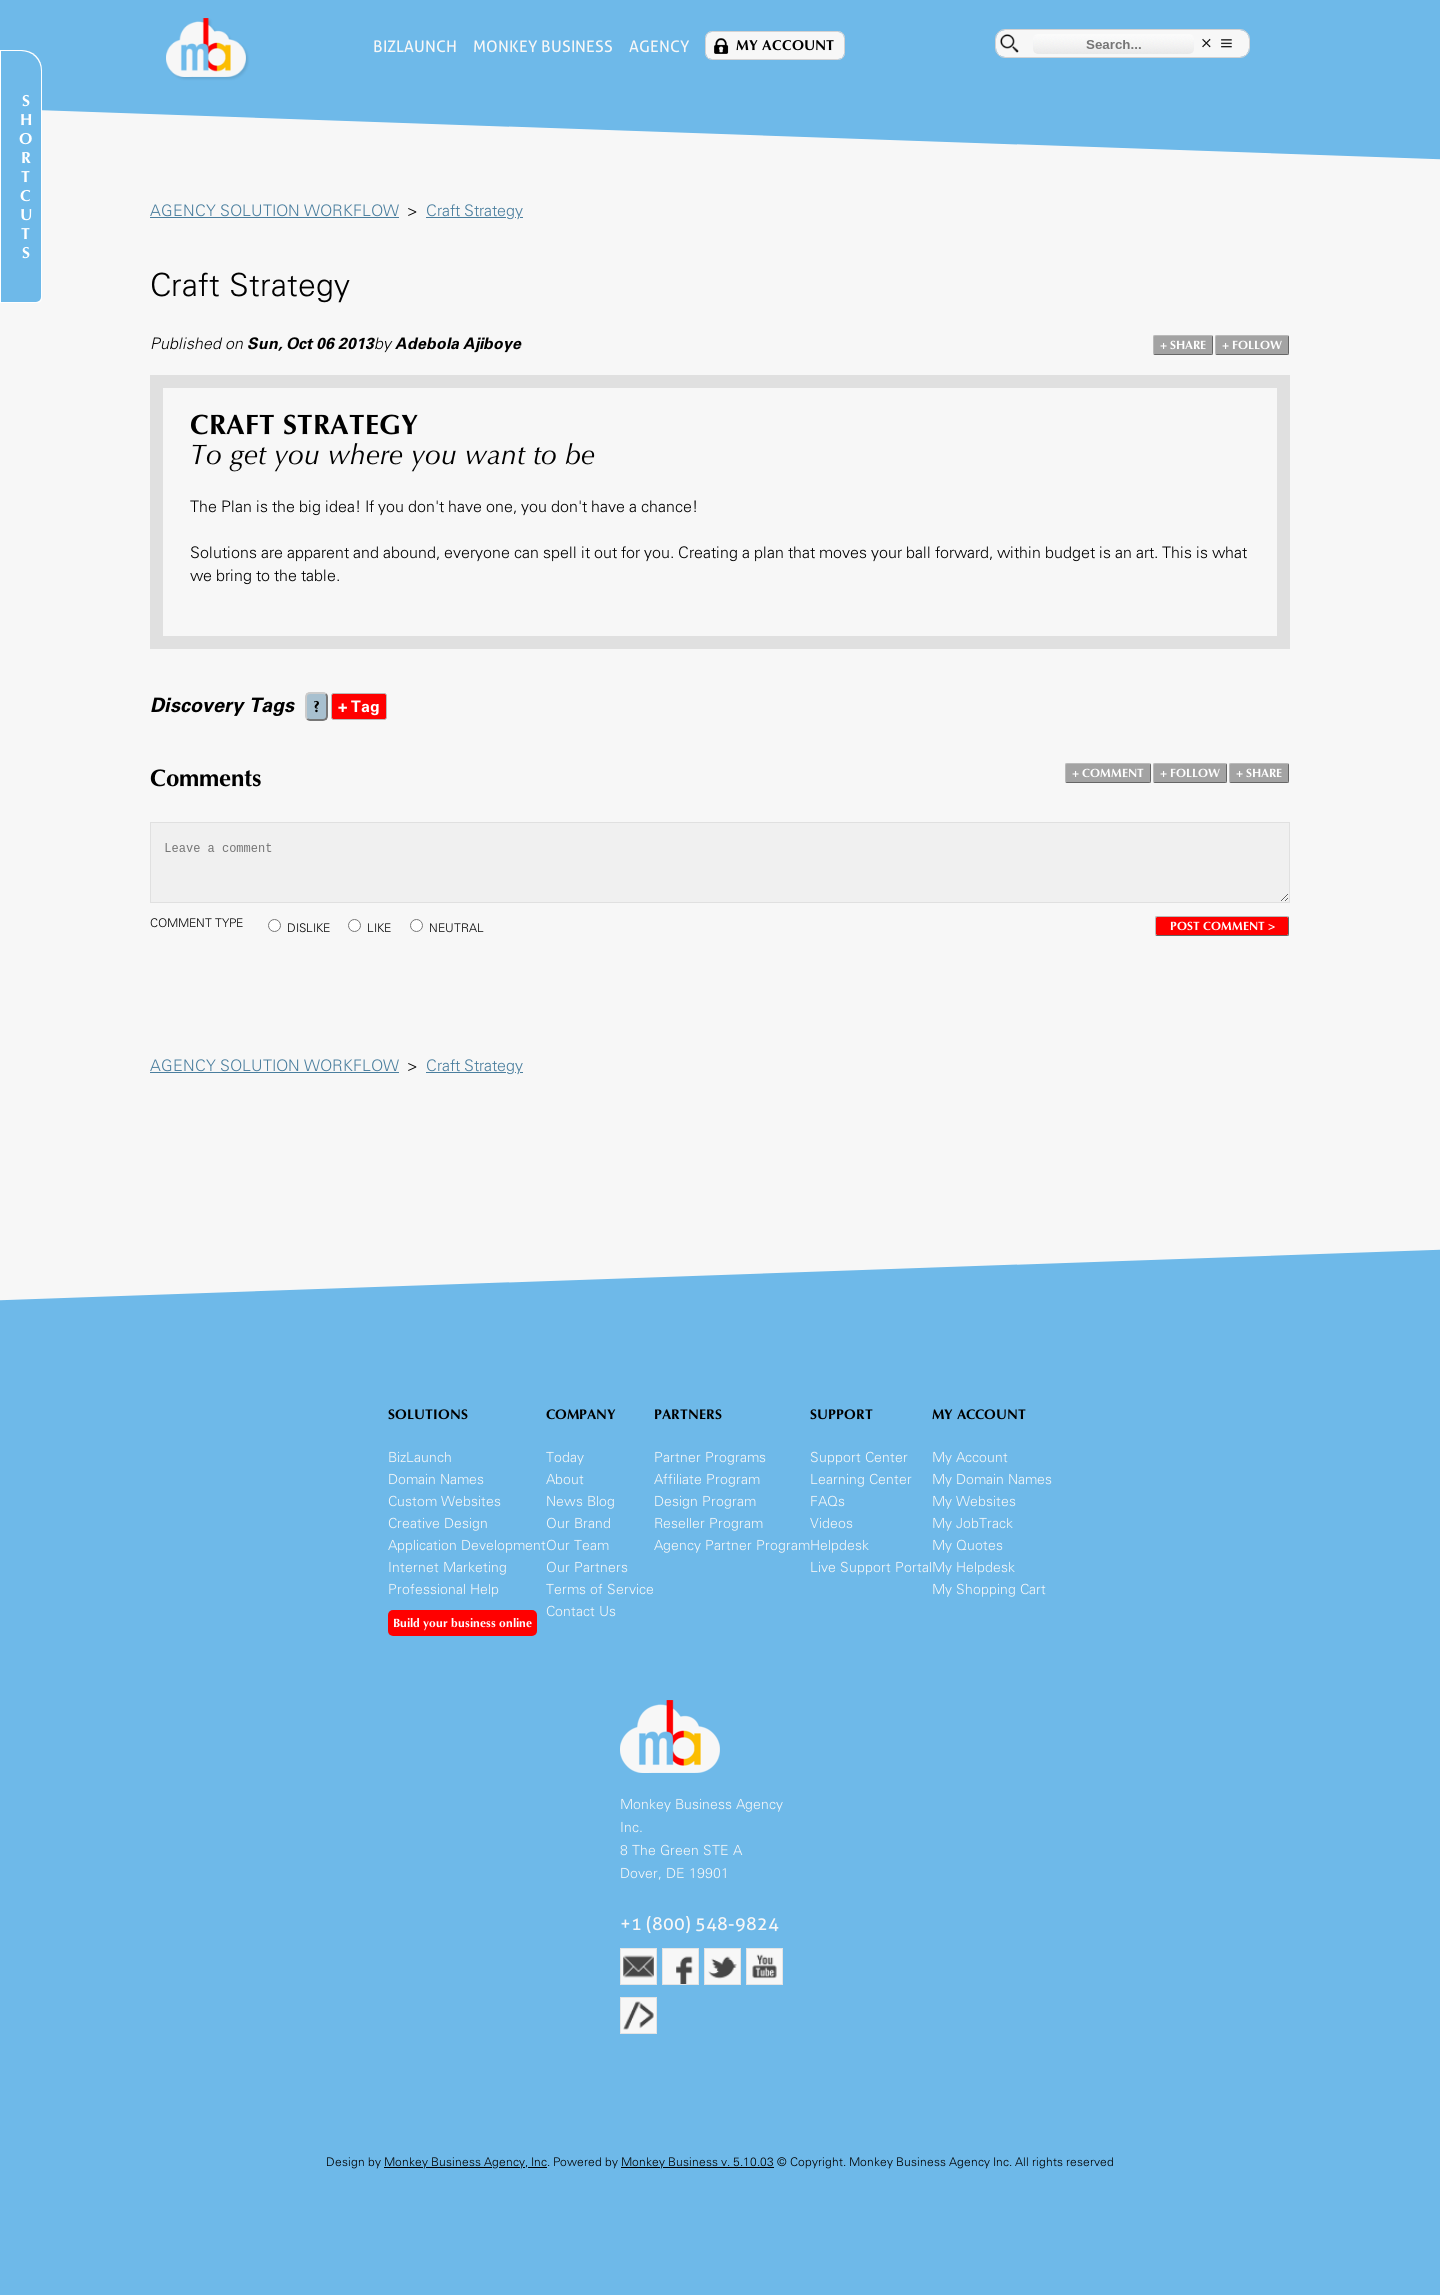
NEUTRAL (456, 928)
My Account (785, 45)
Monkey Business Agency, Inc (465, 2162)
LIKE (379, 928)
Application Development (467, 1545)
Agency (659, 46)
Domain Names (436, 1479)
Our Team (577, 1545)
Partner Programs (710, 1457)
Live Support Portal (871, 1567)
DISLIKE (308, 928)
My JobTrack (972, 1523)
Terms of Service (600, 1589)
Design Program (705, 1501)
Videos (831, 1523)
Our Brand (578, 1523)
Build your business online (462, 1623)
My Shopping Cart (989, 1589)
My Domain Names (992, 1479)
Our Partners (587, 1567)
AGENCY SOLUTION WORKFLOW (274, 210)
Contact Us (581, 1611)
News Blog (580, 1501)
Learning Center (861, 1479)
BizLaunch (415, 46)
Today (565, 1457)
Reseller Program (708, 1523)
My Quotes (967, 1545)
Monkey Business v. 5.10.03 (697, 2162)
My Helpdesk (973, 1567)
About (565, 1479)
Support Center (859, 1457)
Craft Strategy (474, 210)
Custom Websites (444, 1501)
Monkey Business (543, 46)
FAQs (827, 1501)
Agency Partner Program (732, 1545)
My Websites (974, 1501)
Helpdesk (839, 1545)
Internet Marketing (447, 1567)
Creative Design (438, 1523)
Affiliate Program (707, 1479)
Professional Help (443, 1589)
